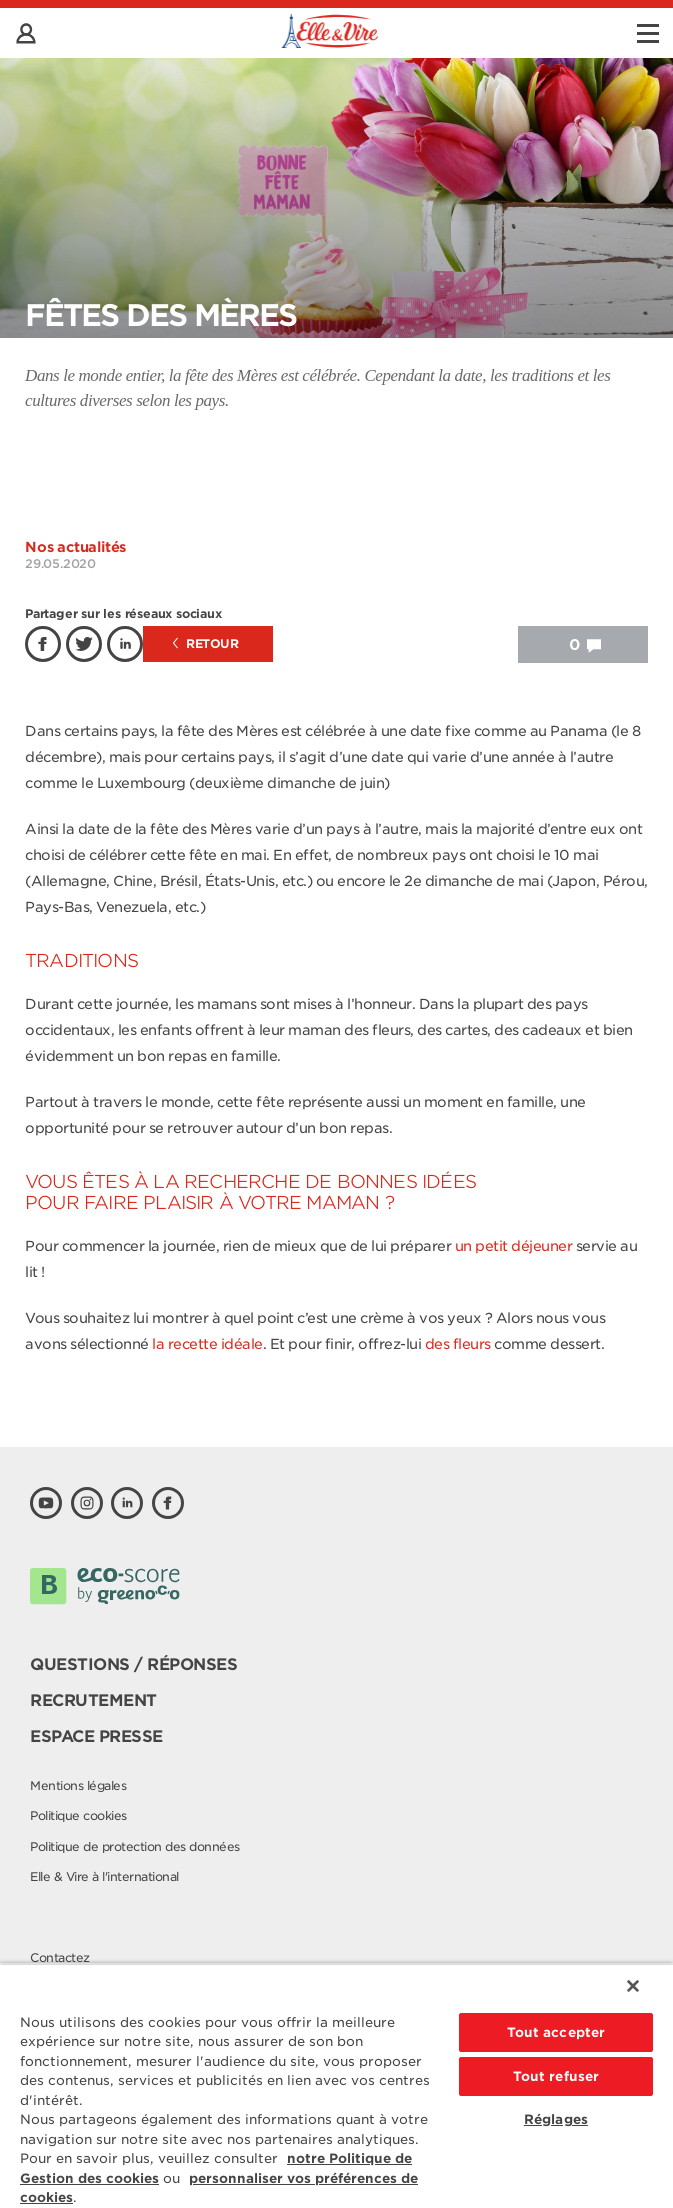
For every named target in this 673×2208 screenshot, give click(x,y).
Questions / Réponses (133, 1664)
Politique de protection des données (135, 1846)
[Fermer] (633, 1986)
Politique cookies (78, 1815)
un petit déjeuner (515, 1246)
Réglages (556, 2119)
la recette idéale (207, 1344)
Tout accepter (556, 2032)
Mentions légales (78, 1785)
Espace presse (96, 1736)
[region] (336, 2085)
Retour (206, 643)
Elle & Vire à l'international (104, 1876)
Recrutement (93, 1700)
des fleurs (460, 1344)
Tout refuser (556, 2076)
